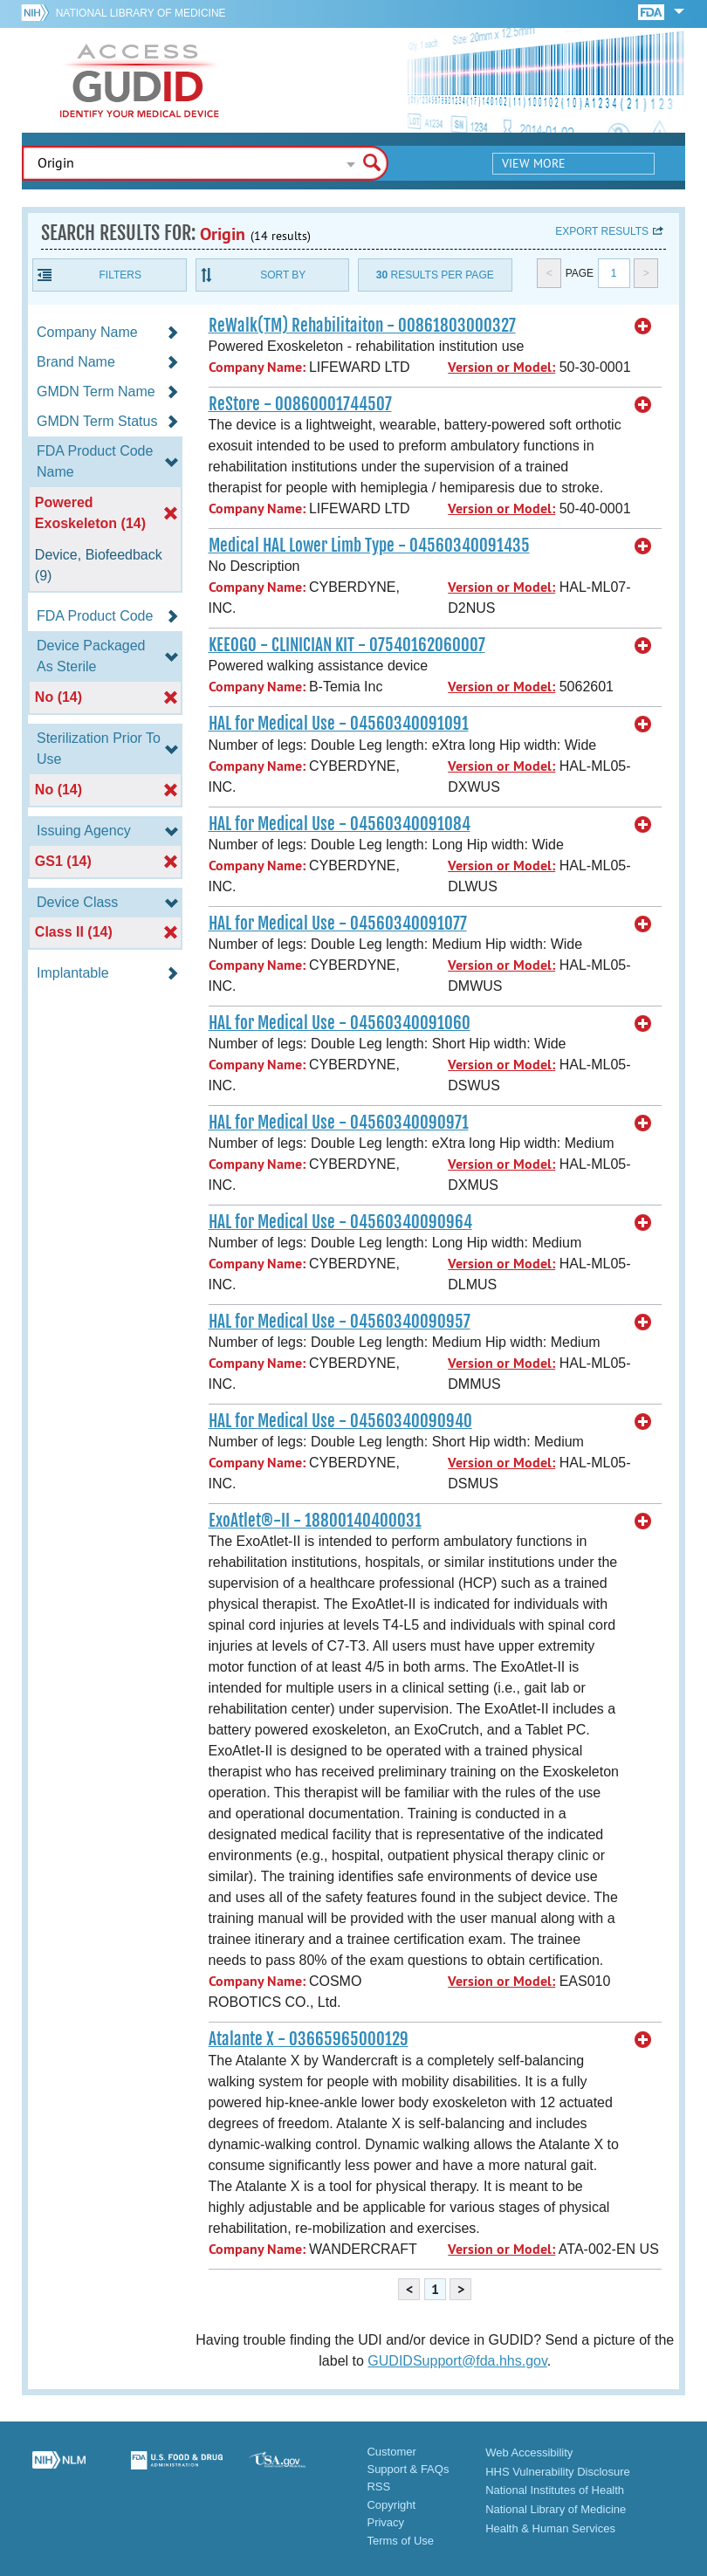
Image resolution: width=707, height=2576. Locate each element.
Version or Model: (501, 367)
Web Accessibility (529, 2452)
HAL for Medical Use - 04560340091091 (339, 723)
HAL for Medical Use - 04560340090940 (340, 1421)
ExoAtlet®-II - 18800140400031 (315, 1520)
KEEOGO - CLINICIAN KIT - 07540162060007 (347, 645)
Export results (602, 231)
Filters (120, 275)
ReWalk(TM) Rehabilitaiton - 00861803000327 (362, 325)
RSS (378, 2486)
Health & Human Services (550, 2528)
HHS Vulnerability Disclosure (557, 2471)
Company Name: (257, 367)
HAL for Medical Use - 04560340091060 (339, 1023)
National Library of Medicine (141, 13)
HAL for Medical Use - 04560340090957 (339, 1321)
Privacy (385, 2522)
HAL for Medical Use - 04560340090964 (340, 1222)
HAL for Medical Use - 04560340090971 (339, 1122)
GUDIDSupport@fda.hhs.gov (456, 2360)
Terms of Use (400, 2540)
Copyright (391, 2504)
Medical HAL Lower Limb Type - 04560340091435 (369, 545)
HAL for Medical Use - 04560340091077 (338, 923)
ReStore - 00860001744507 (300, 404)
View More (534, 163)
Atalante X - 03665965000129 (308, 2039)
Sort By (282, 275)
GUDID (139, 80)
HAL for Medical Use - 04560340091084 (339, 824)
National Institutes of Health (554, 2490)
